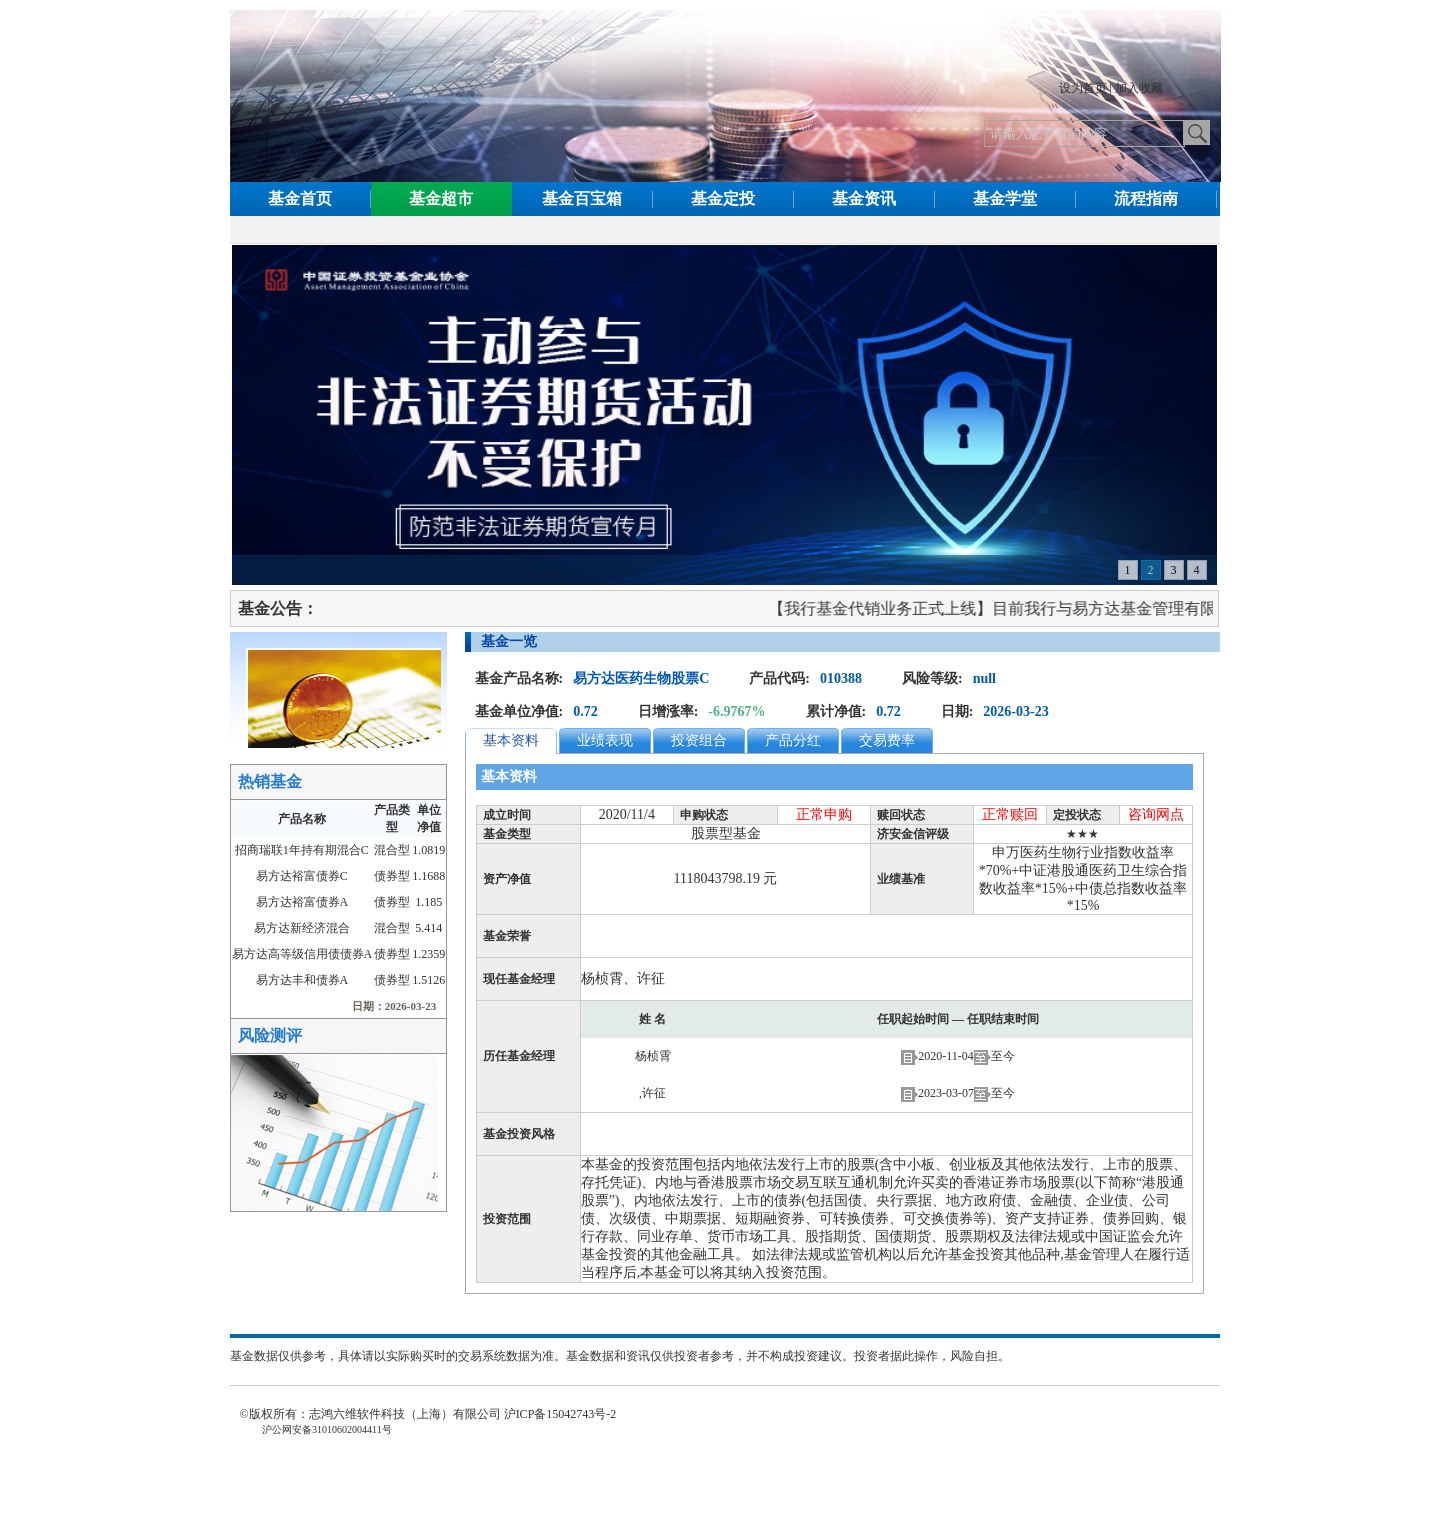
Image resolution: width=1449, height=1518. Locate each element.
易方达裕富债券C (302, 876)
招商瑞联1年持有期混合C (302, 850)
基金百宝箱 (582, 198)
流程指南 (1146, 198)
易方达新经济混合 (302, 928)
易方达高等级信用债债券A (302, 954)
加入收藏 (1139, 88)
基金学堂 (1005, 198)
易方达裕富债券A (302, 902)
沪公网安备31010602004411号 (326, 1429)
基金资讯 (864, 198)
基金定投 (723, 198)
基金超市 (441, 198)
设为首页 (1083, 88)
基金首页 (300, 198)
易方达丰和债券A (302, 980)
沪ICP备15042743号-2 (566, 1414)
